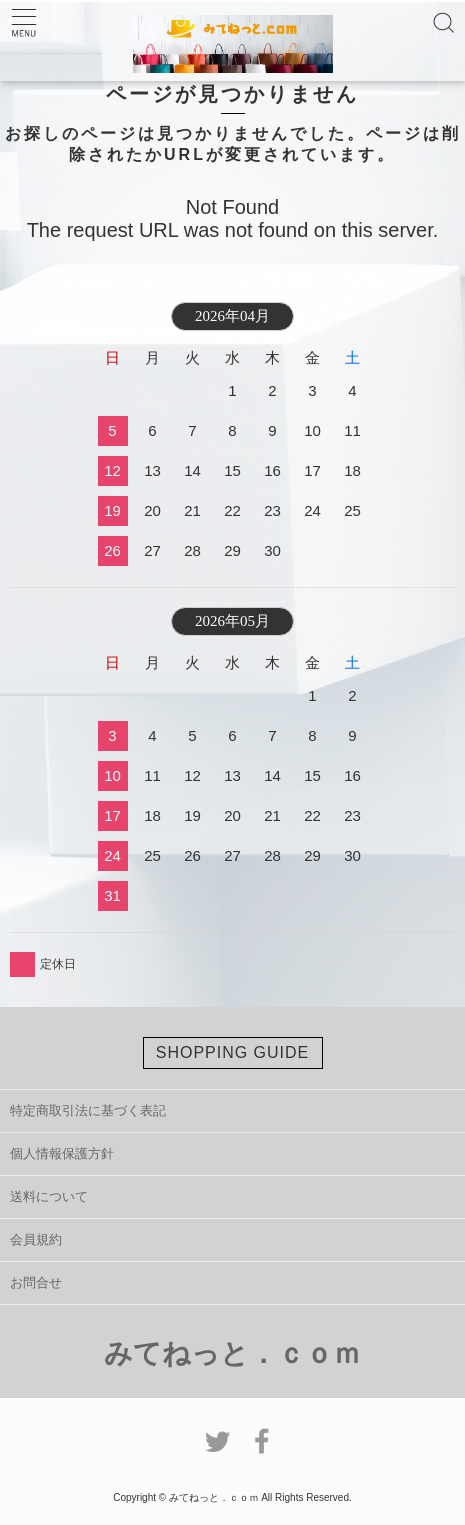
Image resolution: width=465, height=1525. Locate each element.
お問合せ (36, 1282)
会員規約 (36, 1239)
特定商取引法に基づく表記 (88, 1110)
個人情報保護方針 (62, 1153)
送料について (49, 1196)
